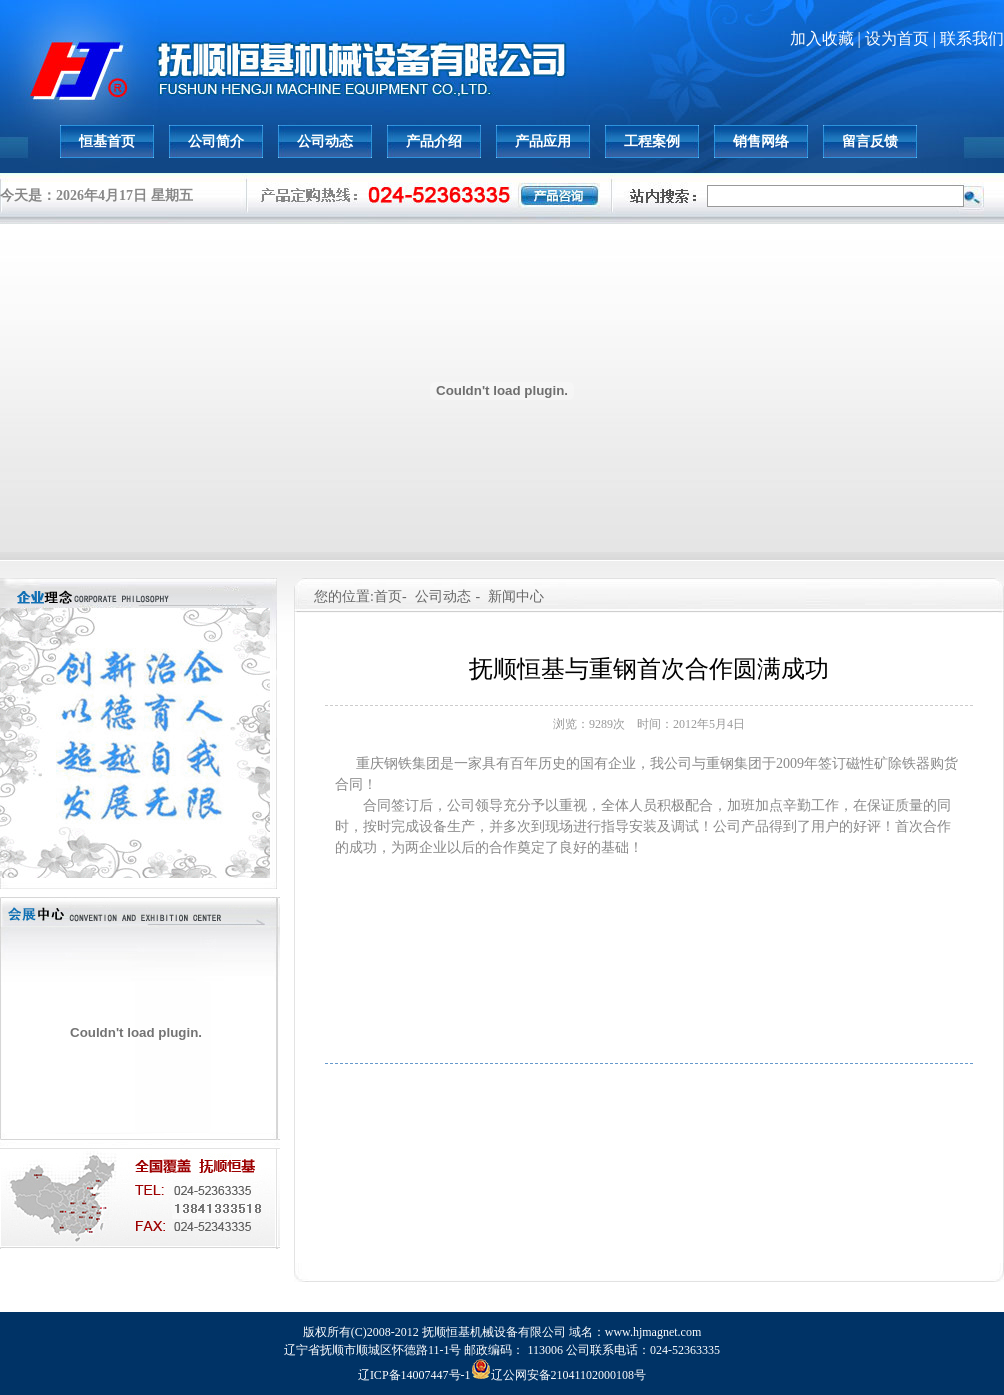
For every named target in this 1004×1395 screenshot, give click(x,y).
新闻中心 (516, 596)
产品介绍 (434, 141)
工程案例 (652, 141)
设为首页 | (902, 38)
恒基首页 (107, 141)
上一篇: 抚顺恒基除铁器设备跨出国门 (649, 1082)
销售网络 (761, 141)
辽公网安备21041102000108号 (559, 1375)
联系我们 (972, 38)
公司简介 (216, 141)
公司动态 (325, 141)
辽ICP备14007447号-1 (414, 1375)
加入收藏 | (827, 38)
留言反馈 (870, 141)
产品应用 (543, 141)
